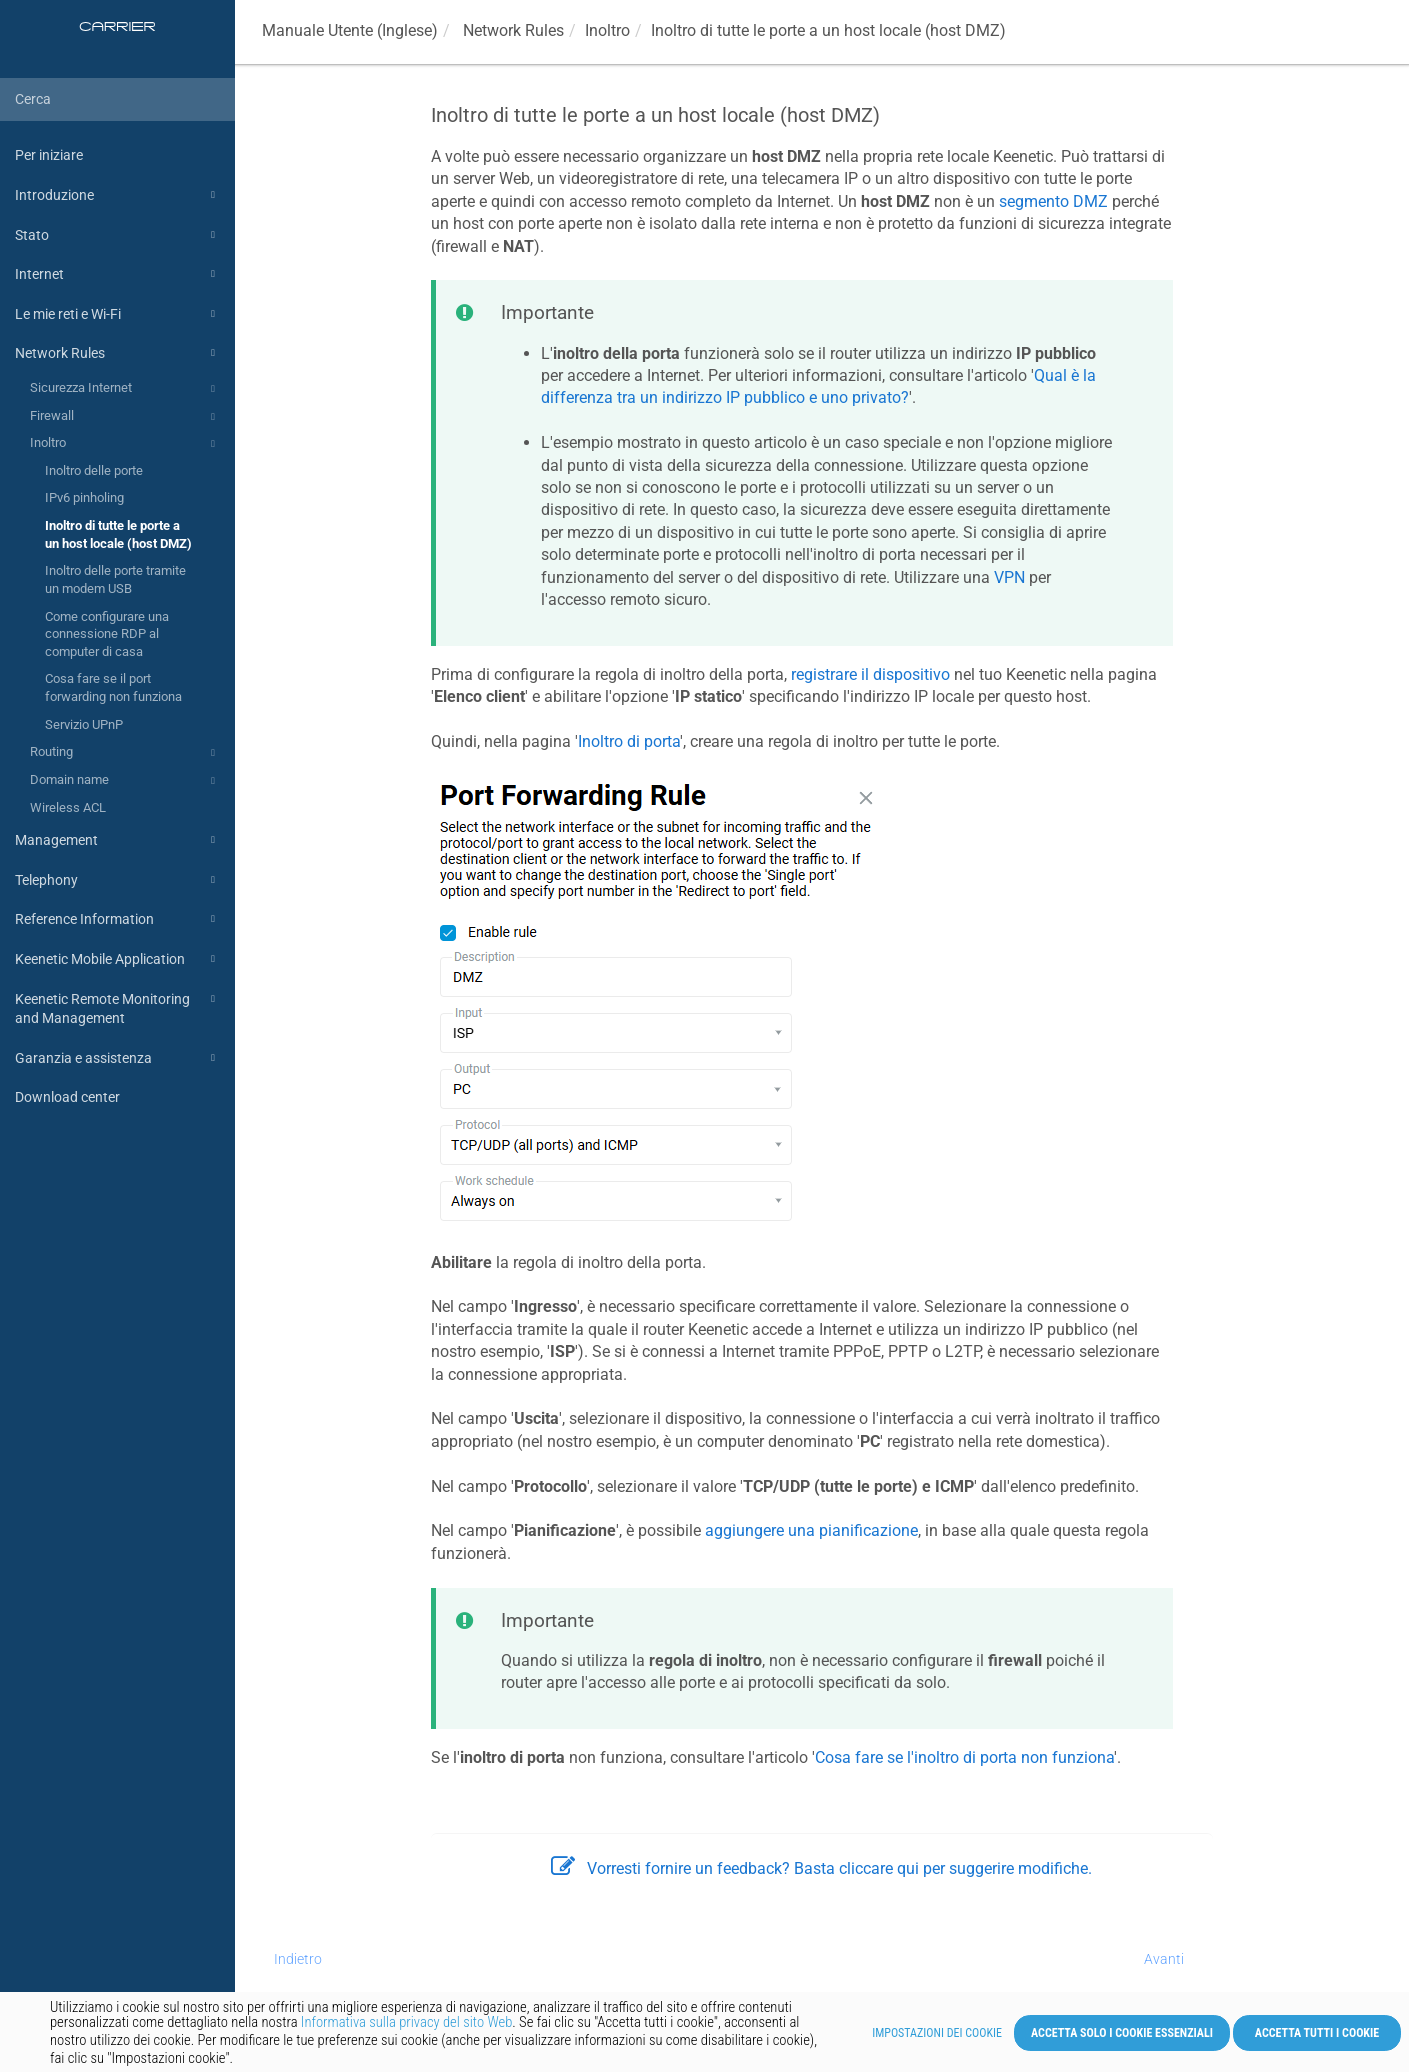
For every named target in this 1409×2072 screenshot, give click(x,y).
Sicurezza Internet (125, 389)
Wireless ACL (68, 807)
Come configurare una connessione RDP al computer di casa (107, 634)
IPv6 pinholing (84, 497)
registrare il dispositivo (870, 674)
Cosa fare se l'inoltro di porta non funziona (964, 1757)
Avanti (1164, 1959)
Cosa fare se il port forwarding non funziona (113, 687)
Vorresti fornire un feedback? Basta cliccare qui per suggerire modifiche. (821, 1868)
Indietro (298, 1959)
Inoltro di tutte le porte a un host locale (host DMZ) (118, 534)
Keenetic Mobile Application (118, 959)
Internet (118, 274)
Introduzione (118, 195)
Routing (125, 753)
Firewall (125, 417)
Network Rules (118, 353)
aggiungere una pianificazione (811, 1530)
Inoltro (125, 444)
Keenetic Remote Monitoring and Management (118, 1007)
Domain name (125, 781)
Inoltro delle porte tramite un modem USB (115, 579)
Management (118, 840)
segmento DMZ (1053, 201)
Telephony (118, 880)
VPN (1009, 577)
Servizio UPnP (84, 724)
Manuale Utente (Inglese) (350, 30)
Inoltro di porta (629, 741)
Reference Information (118, 919)
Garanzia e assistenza (118, 1058)
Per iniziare (49, 155)
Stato (118, 235)
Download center (67, 1097)
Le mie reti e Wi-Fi (118, 314)
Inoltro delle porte (94, 470)
